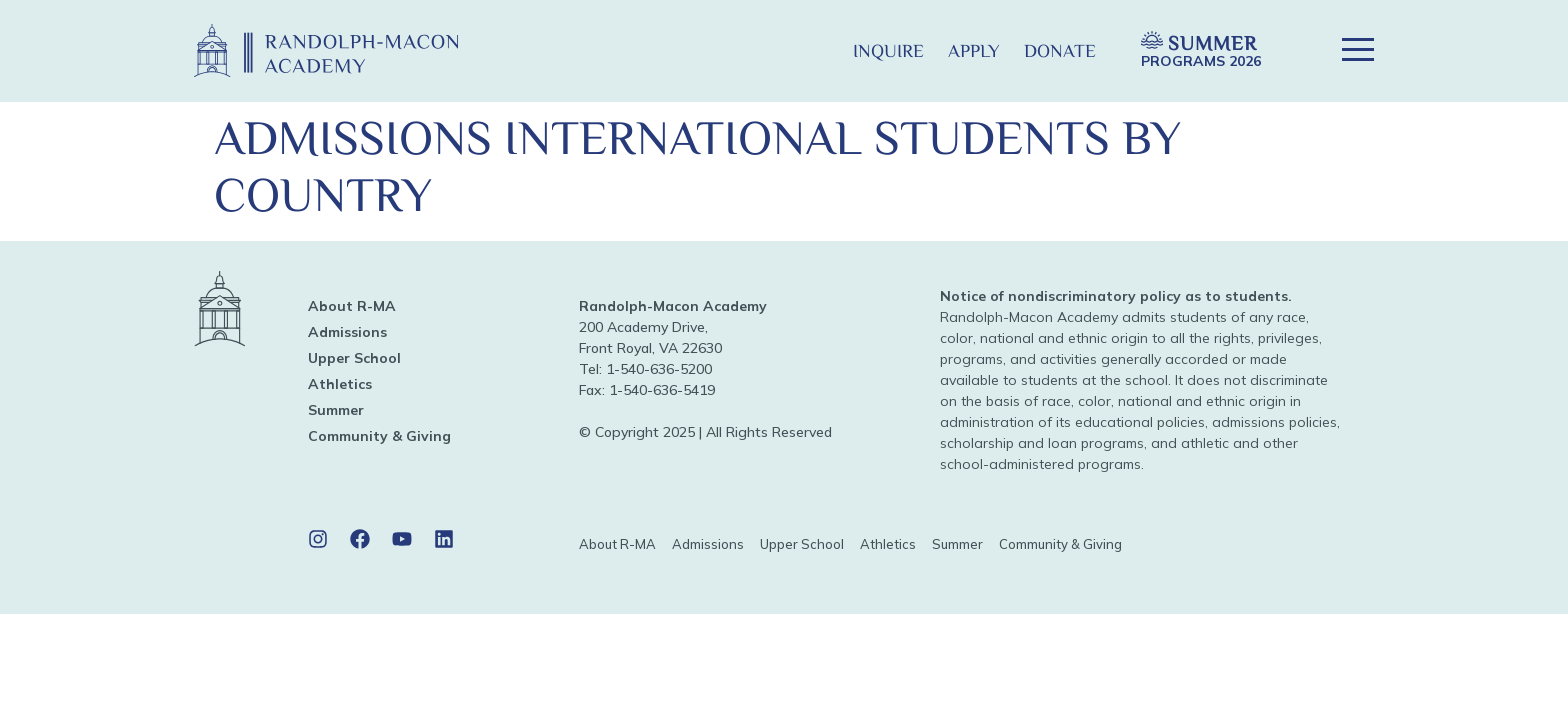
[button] (808, 50)
